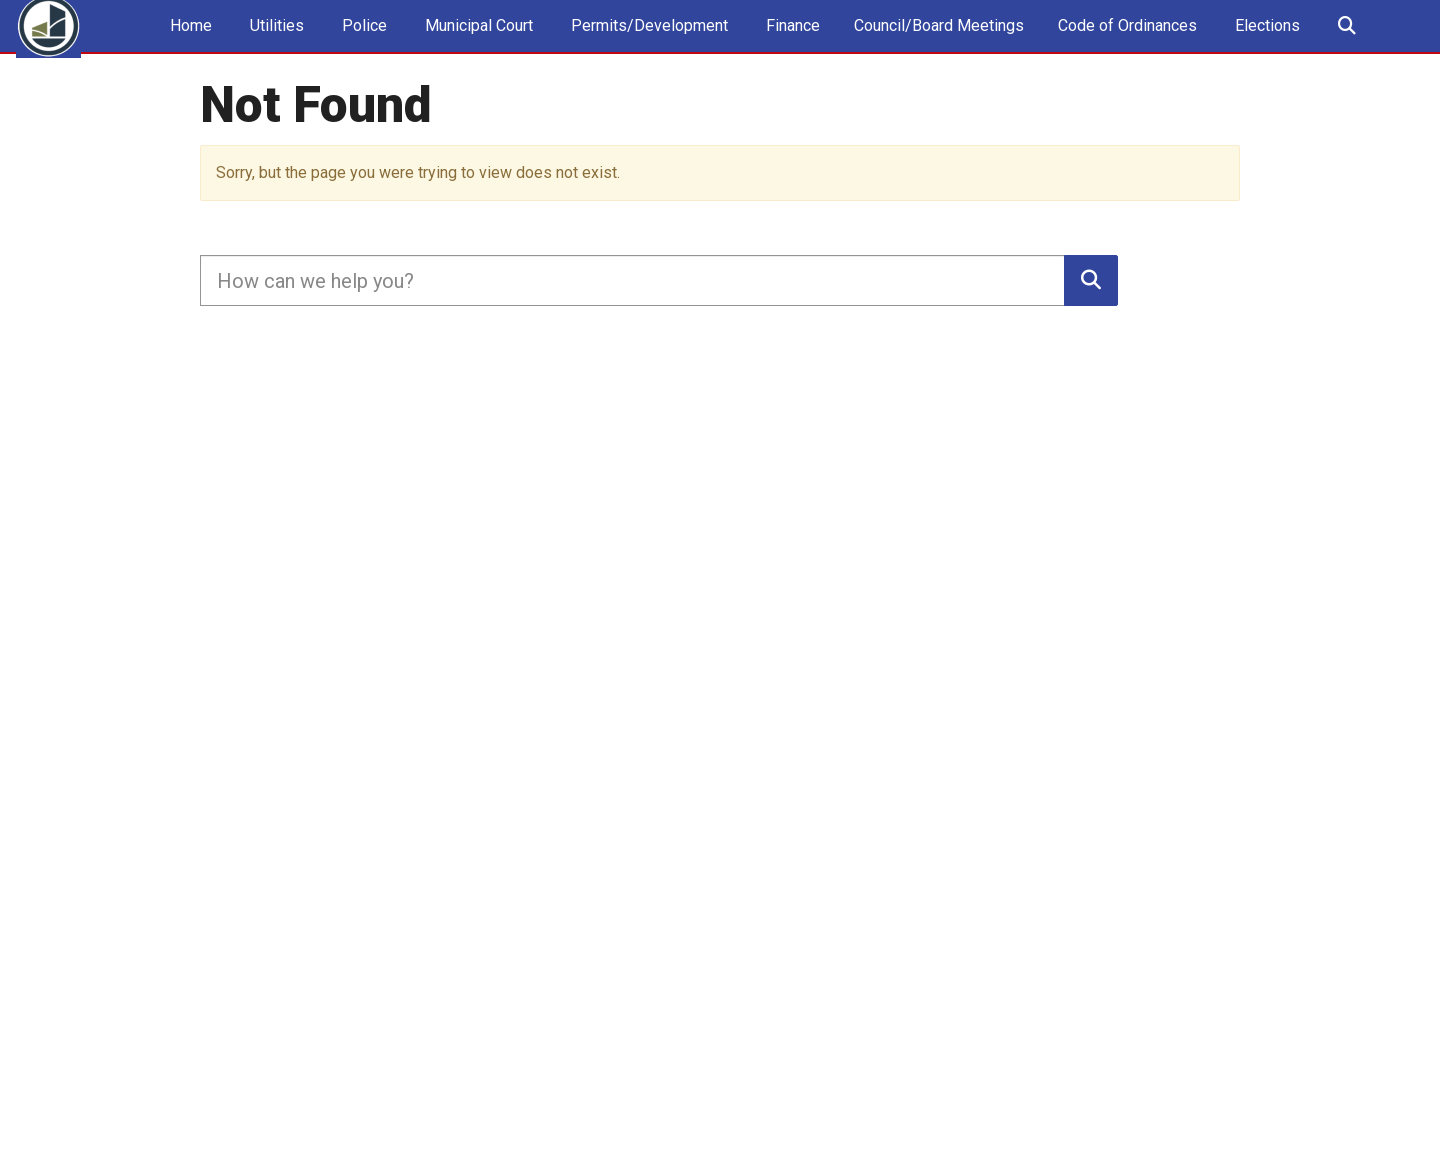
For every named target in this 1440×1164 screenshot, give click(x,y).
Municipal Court (477, 45)
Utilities (275, 45)
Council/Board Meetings (939, 45)
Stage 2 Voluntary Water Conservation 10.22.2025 (949, 116)
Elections (1265, 45)
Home (189, 45)
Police (362, 45)
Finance (791, 45)
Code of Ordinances (1127, 45)
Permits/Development (647, 45)
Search (1346, 47)
